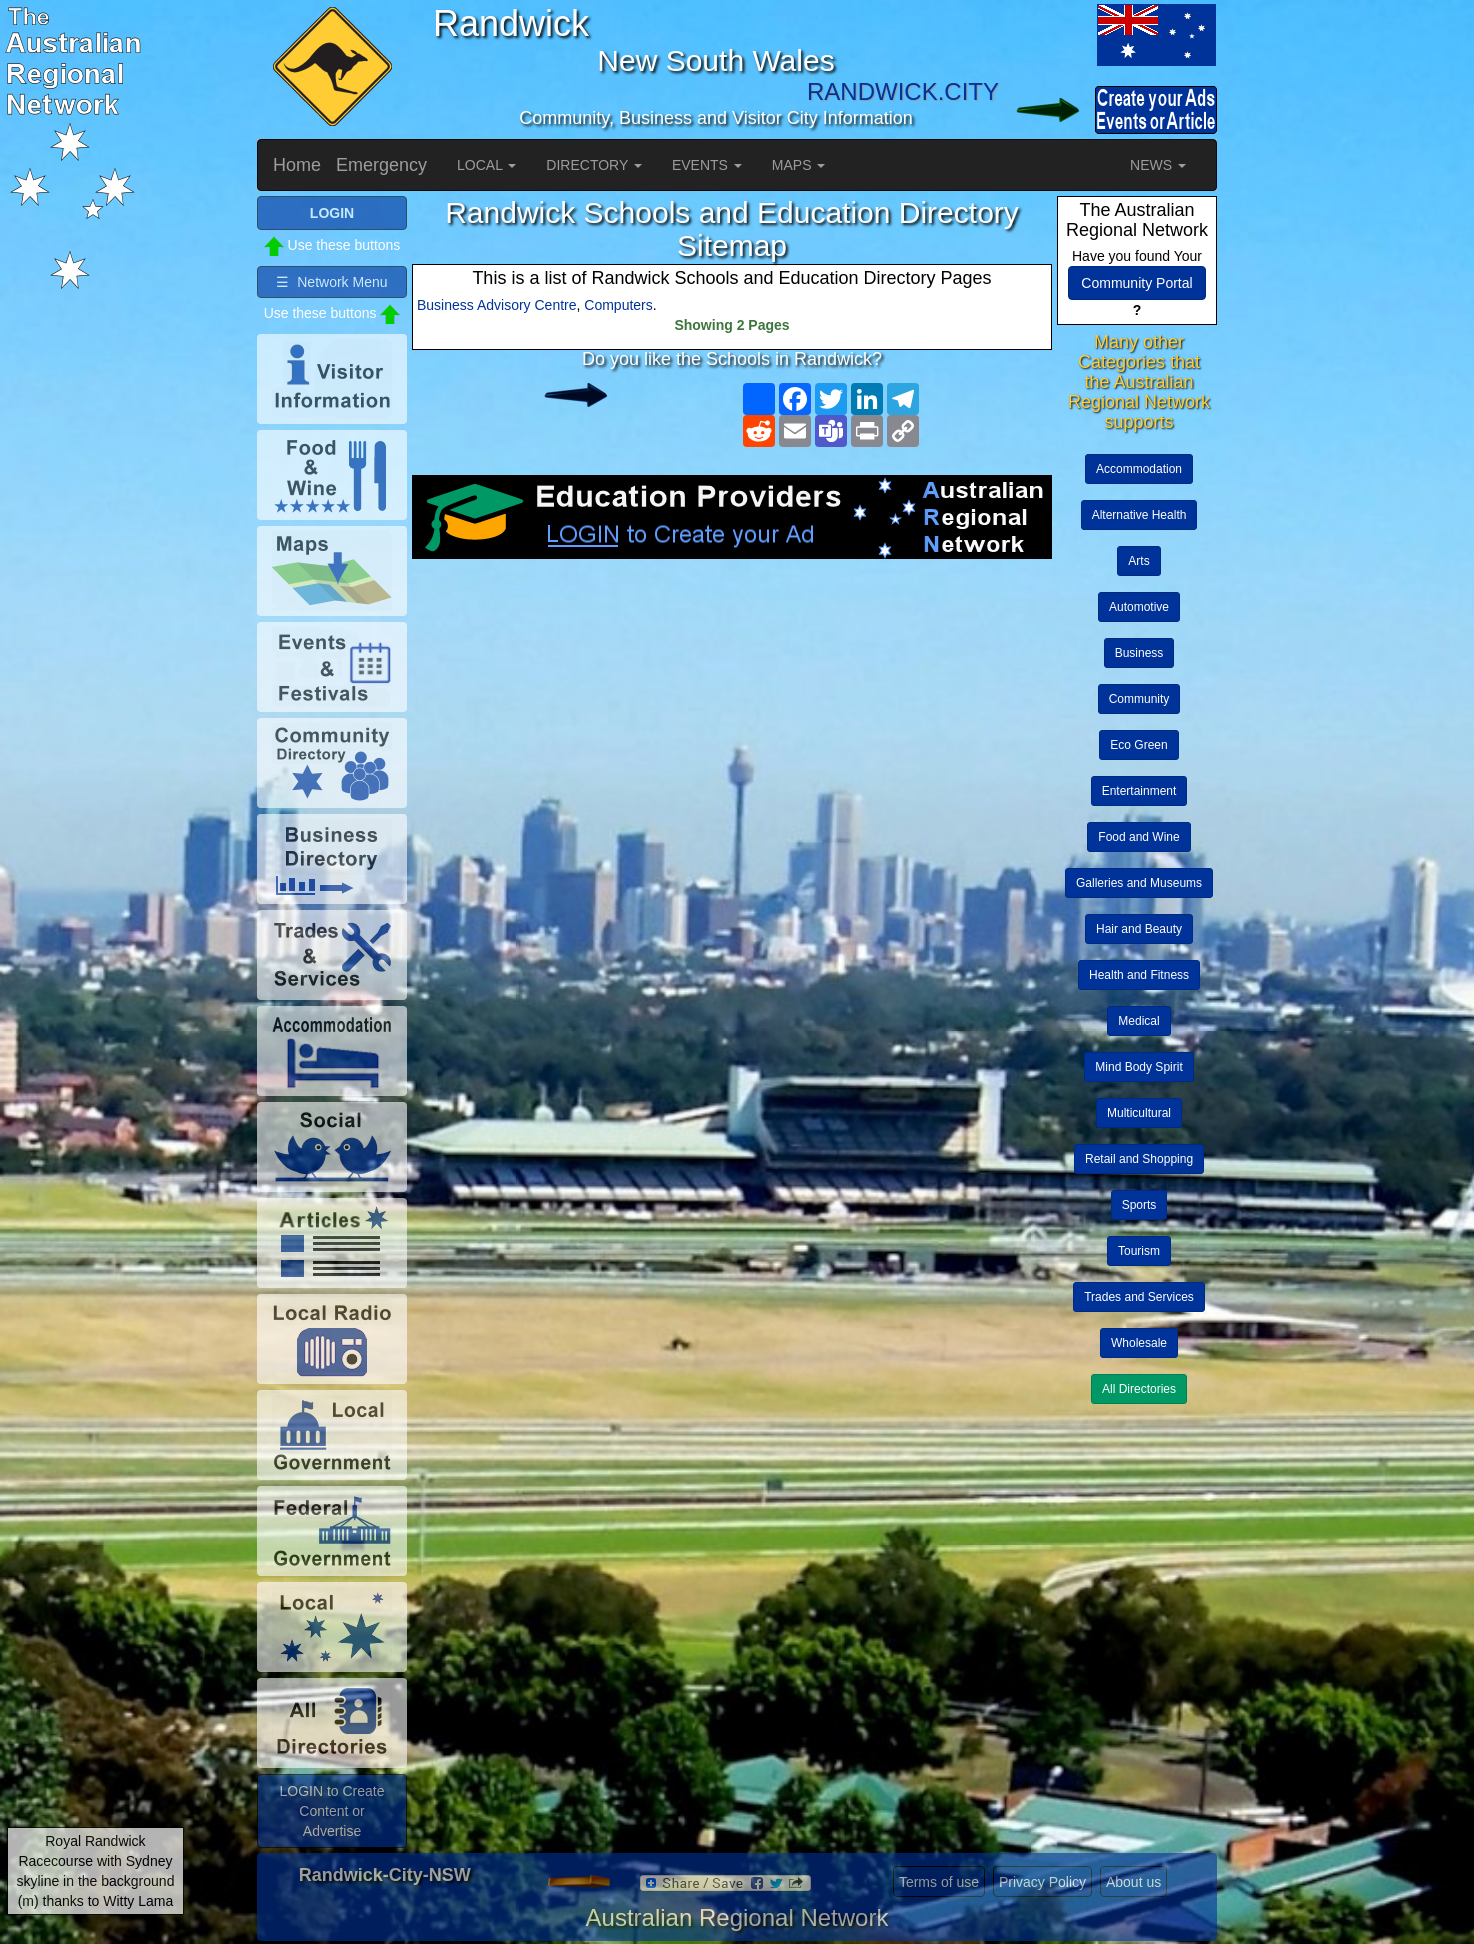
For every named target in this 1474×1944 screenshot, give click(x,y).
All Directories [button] (1139, 1389)
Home (297, 165)
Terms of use (939, 1882)
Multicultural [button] (1139, 1113)
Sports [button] (1139, 1205)
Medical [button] (1138, 1021)
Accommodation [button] (1139, 469)
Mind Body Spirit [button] (1138, 1067)
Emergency (381, 165)
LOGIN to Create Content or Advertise (331, 1811)
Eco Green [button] (1138, 745)
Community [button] (1139, 699)
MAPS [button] (799, 165)
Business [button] (1139, 653)
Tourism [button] (1139, 1251)
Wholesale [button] (1139, 1343)
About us (1133, 1882)
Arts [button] (1138, 561)
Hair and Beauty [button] (1139, 929)
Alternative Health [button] (1139, 515)
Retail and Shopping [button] (1139, 1159)
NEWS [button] (1158, 165)
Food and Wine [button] (1138, 837)
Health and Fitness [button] (1139, 975)
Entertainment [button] (1139, 791)
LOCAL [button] (486, 165)
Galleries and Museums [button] (1139, 883)
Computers (618, 305)
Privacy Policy (1042, 1882)
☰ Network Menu (331, 282)
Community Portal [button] (1136, 283)
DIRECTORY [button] (594, 165)
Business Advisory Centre (497, 305)
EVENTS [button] (707, 165)
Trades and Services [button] (1139, 1297)
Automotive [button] (1139, 607)
